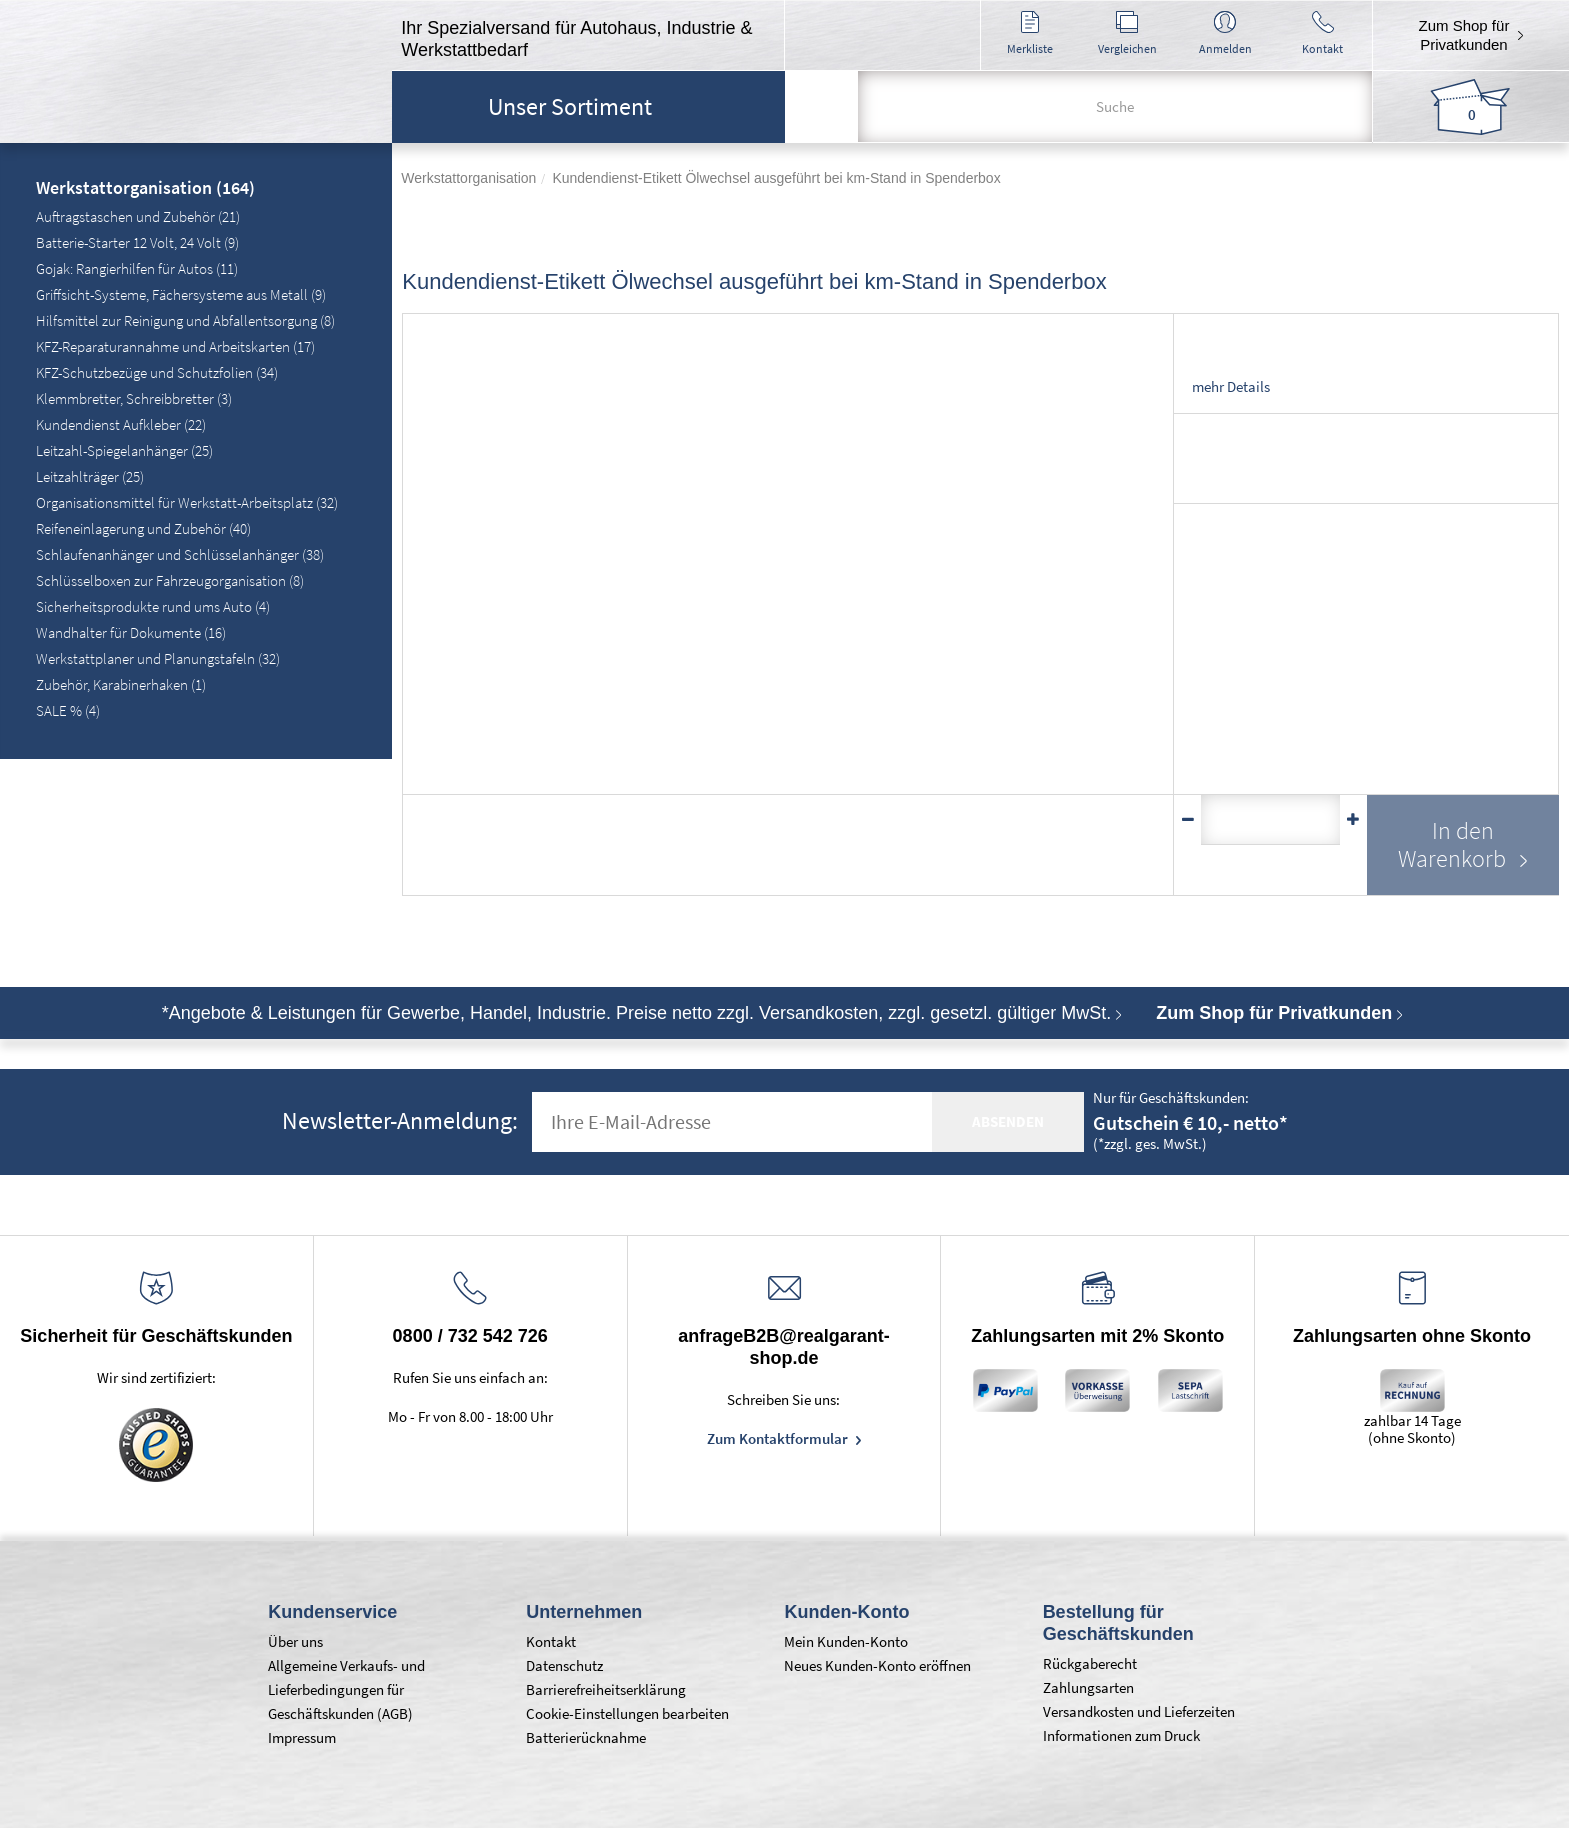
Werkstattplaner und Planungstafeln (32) (158, 658)
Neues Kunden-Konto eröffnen (877, 1665)
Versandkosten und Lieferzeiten (1139, 1711)
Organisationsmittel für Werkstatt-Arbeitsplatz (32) (187, 502)
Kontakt (551, 1641)
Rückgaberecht (1090, 1663)
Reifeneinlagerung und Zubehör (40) (143, 528)
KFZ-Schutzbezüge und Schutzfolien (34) (157, 372)
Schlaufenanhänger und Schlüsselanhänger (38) (180, 554)
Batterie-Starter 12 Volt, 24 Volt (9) (137, 242)
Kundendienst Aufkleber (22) (121, 424)
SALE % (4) (68, 710)
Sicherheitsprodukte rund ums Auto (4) (153, 606)
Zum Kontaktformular (779, 1438)
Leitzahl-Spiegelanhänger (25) (124, 450)
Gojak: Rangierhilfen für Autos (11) (137, 268)
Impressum (302, 1737)
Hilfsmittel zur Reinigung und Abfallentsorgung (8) (185, 320)
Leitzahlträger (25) (90, 476)
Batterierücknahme (586, 1737)
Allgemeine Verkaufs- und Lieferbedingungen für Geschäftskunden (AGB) (346, 1689)
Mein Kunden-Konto (846, 1641)
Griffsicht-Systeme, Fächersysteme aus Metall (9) (181, 294)
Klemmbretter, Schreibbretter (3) (134, 398)
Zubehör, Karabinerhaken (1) (121, 684)
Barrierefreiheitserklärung (606, 1689)
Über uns (295, 1641)
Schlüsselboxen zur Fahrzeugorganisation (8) (170, 580)
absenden (1008, 1121)
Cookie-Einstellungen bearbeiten (627, 1713)
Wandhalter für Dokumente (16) (131, 632)
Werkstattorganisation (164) (145, 189)
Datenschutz (564, 1665)
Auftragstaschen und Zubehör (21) (138, 216)
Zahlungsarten (1088, 1687)
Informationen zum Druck (1121, 1735)
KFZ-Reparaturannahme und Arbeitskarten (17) (175, 346)
